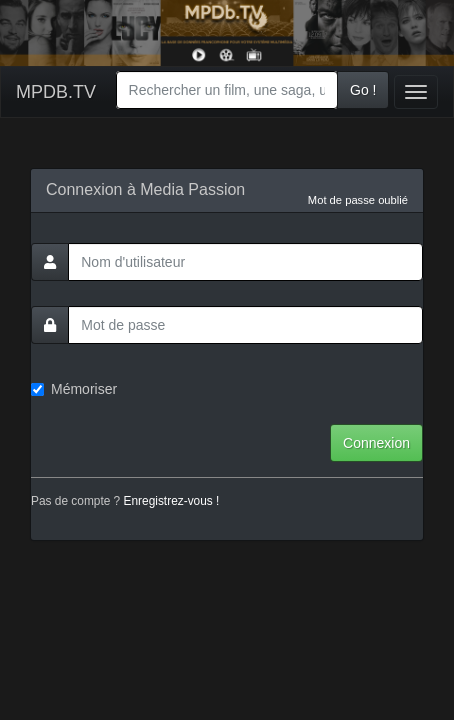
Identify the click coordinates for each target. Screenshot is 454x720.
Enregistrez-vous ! (172, 501)
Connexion (376, 443)
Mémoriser (74, 389)
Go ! (363, 90)
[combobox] (227, 90)
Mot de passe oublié (358, 200)
